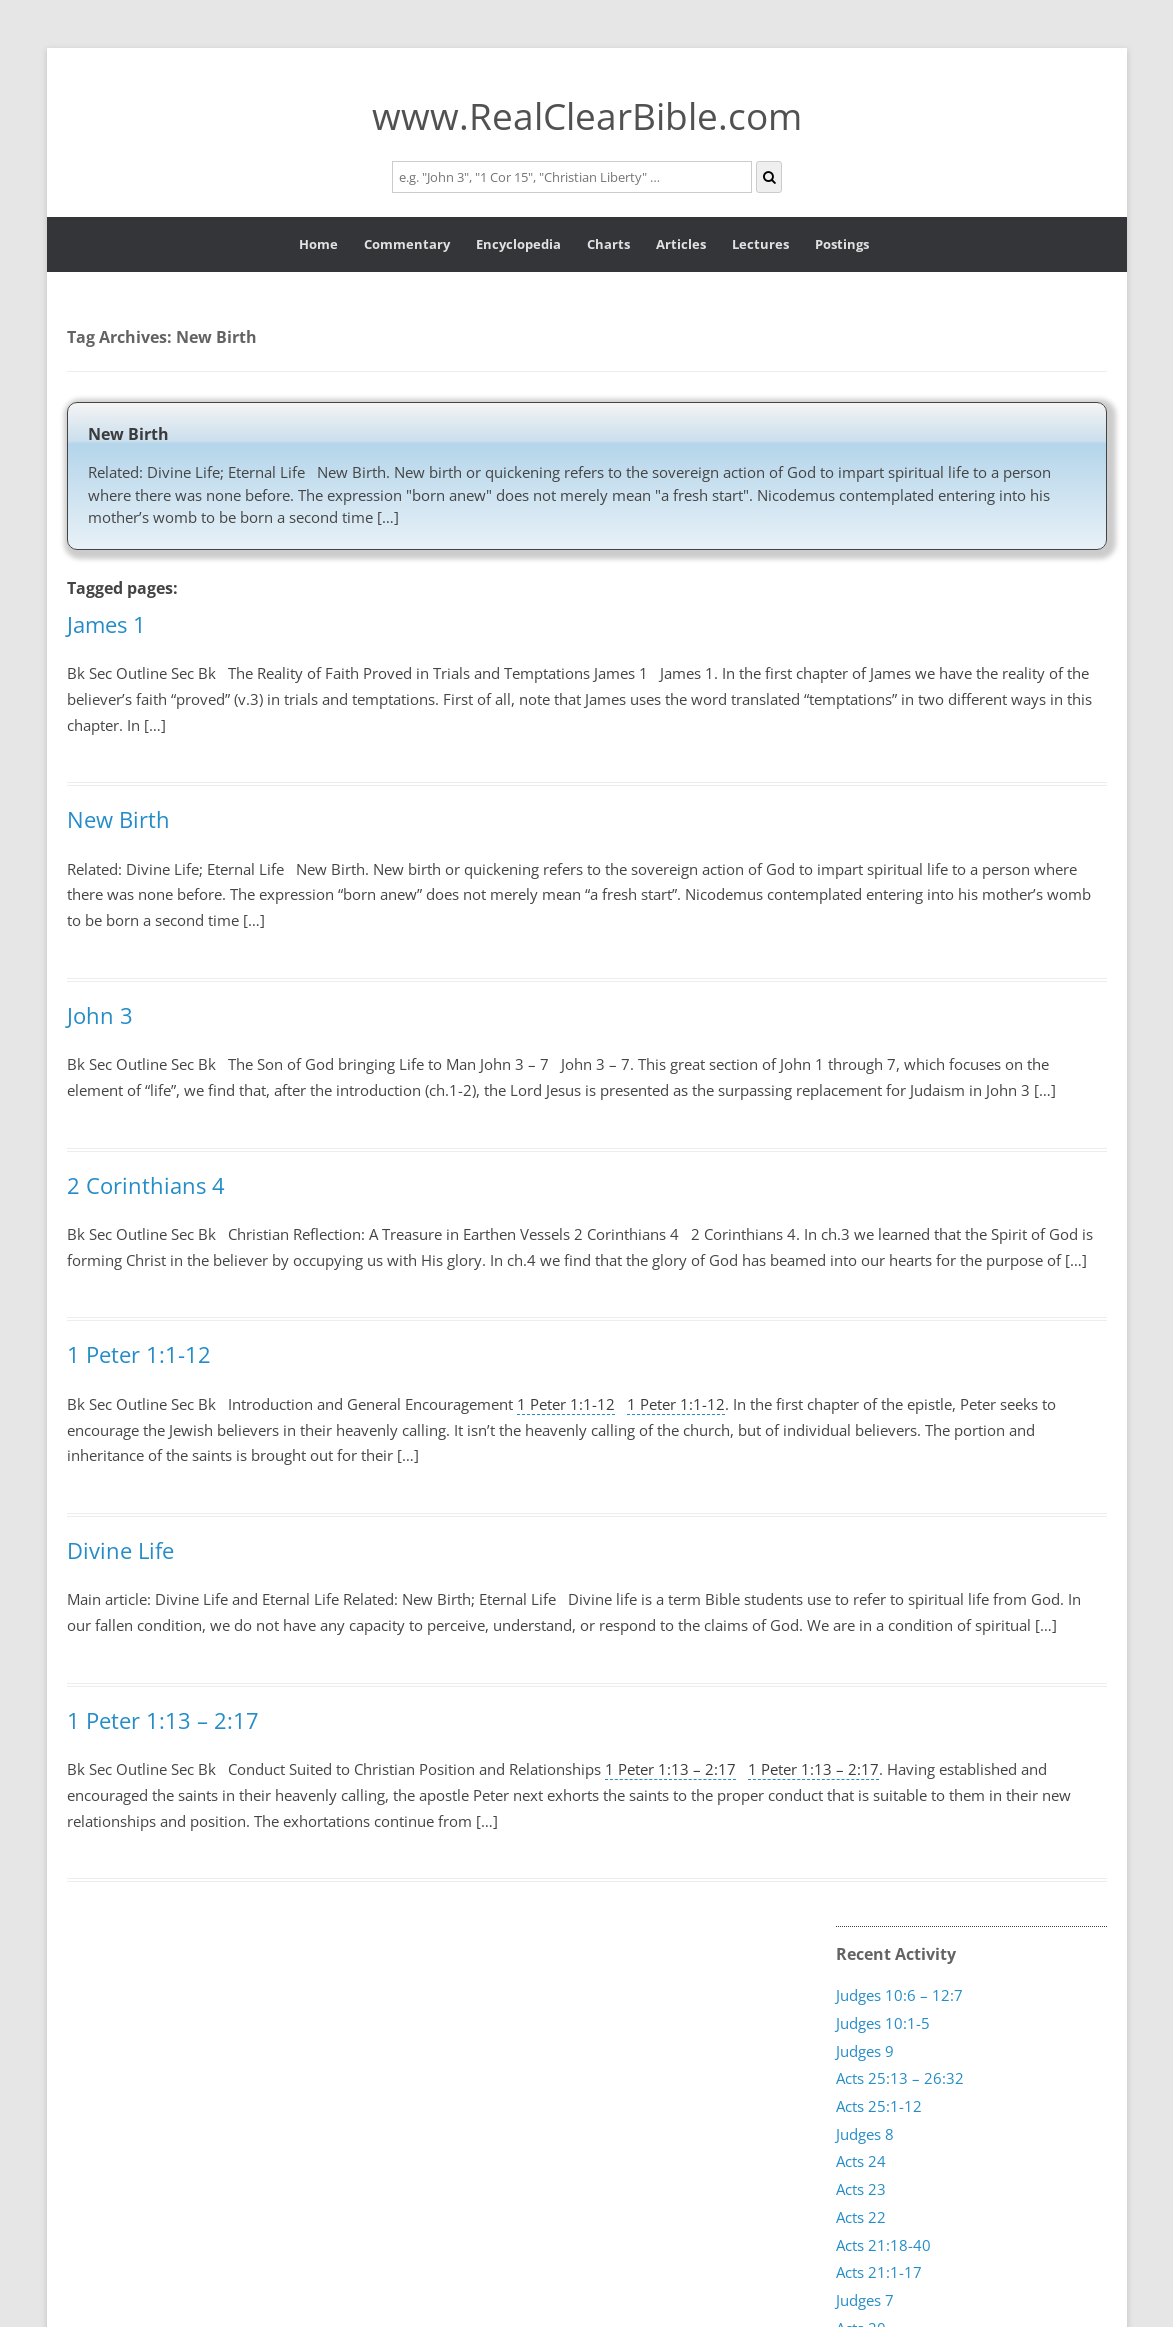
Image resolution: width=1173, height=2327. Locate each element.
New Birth (128, 434)
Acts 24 (861, 2161)
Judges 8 (865, 2134)
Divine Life (120, 1550)
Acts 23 (861, 2189)
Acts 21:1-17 (879, 2272)
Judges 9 (865, 2050)
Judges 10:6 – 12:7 (899, 1995)
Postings (842, 244)
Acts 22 (861, 2217)
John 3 (100, 1015)
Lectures (760, 244)
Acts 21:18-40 (883, 2244)
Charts (608, 244)
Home (318, 244)
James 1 (106, 624)
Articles (681, 244)
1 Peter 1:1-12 (139, 1354)
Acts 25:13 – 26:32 (900, 2078)
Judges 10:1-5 (883, 2023)
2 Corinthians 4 (146, 1185)
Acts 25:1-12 (879, 2106)
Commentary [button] (407, 244)
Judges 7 (865, 2300)
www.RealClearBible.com (587, 115)
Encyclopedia (518, 244)
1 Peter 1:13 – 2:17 (163, 1720)
